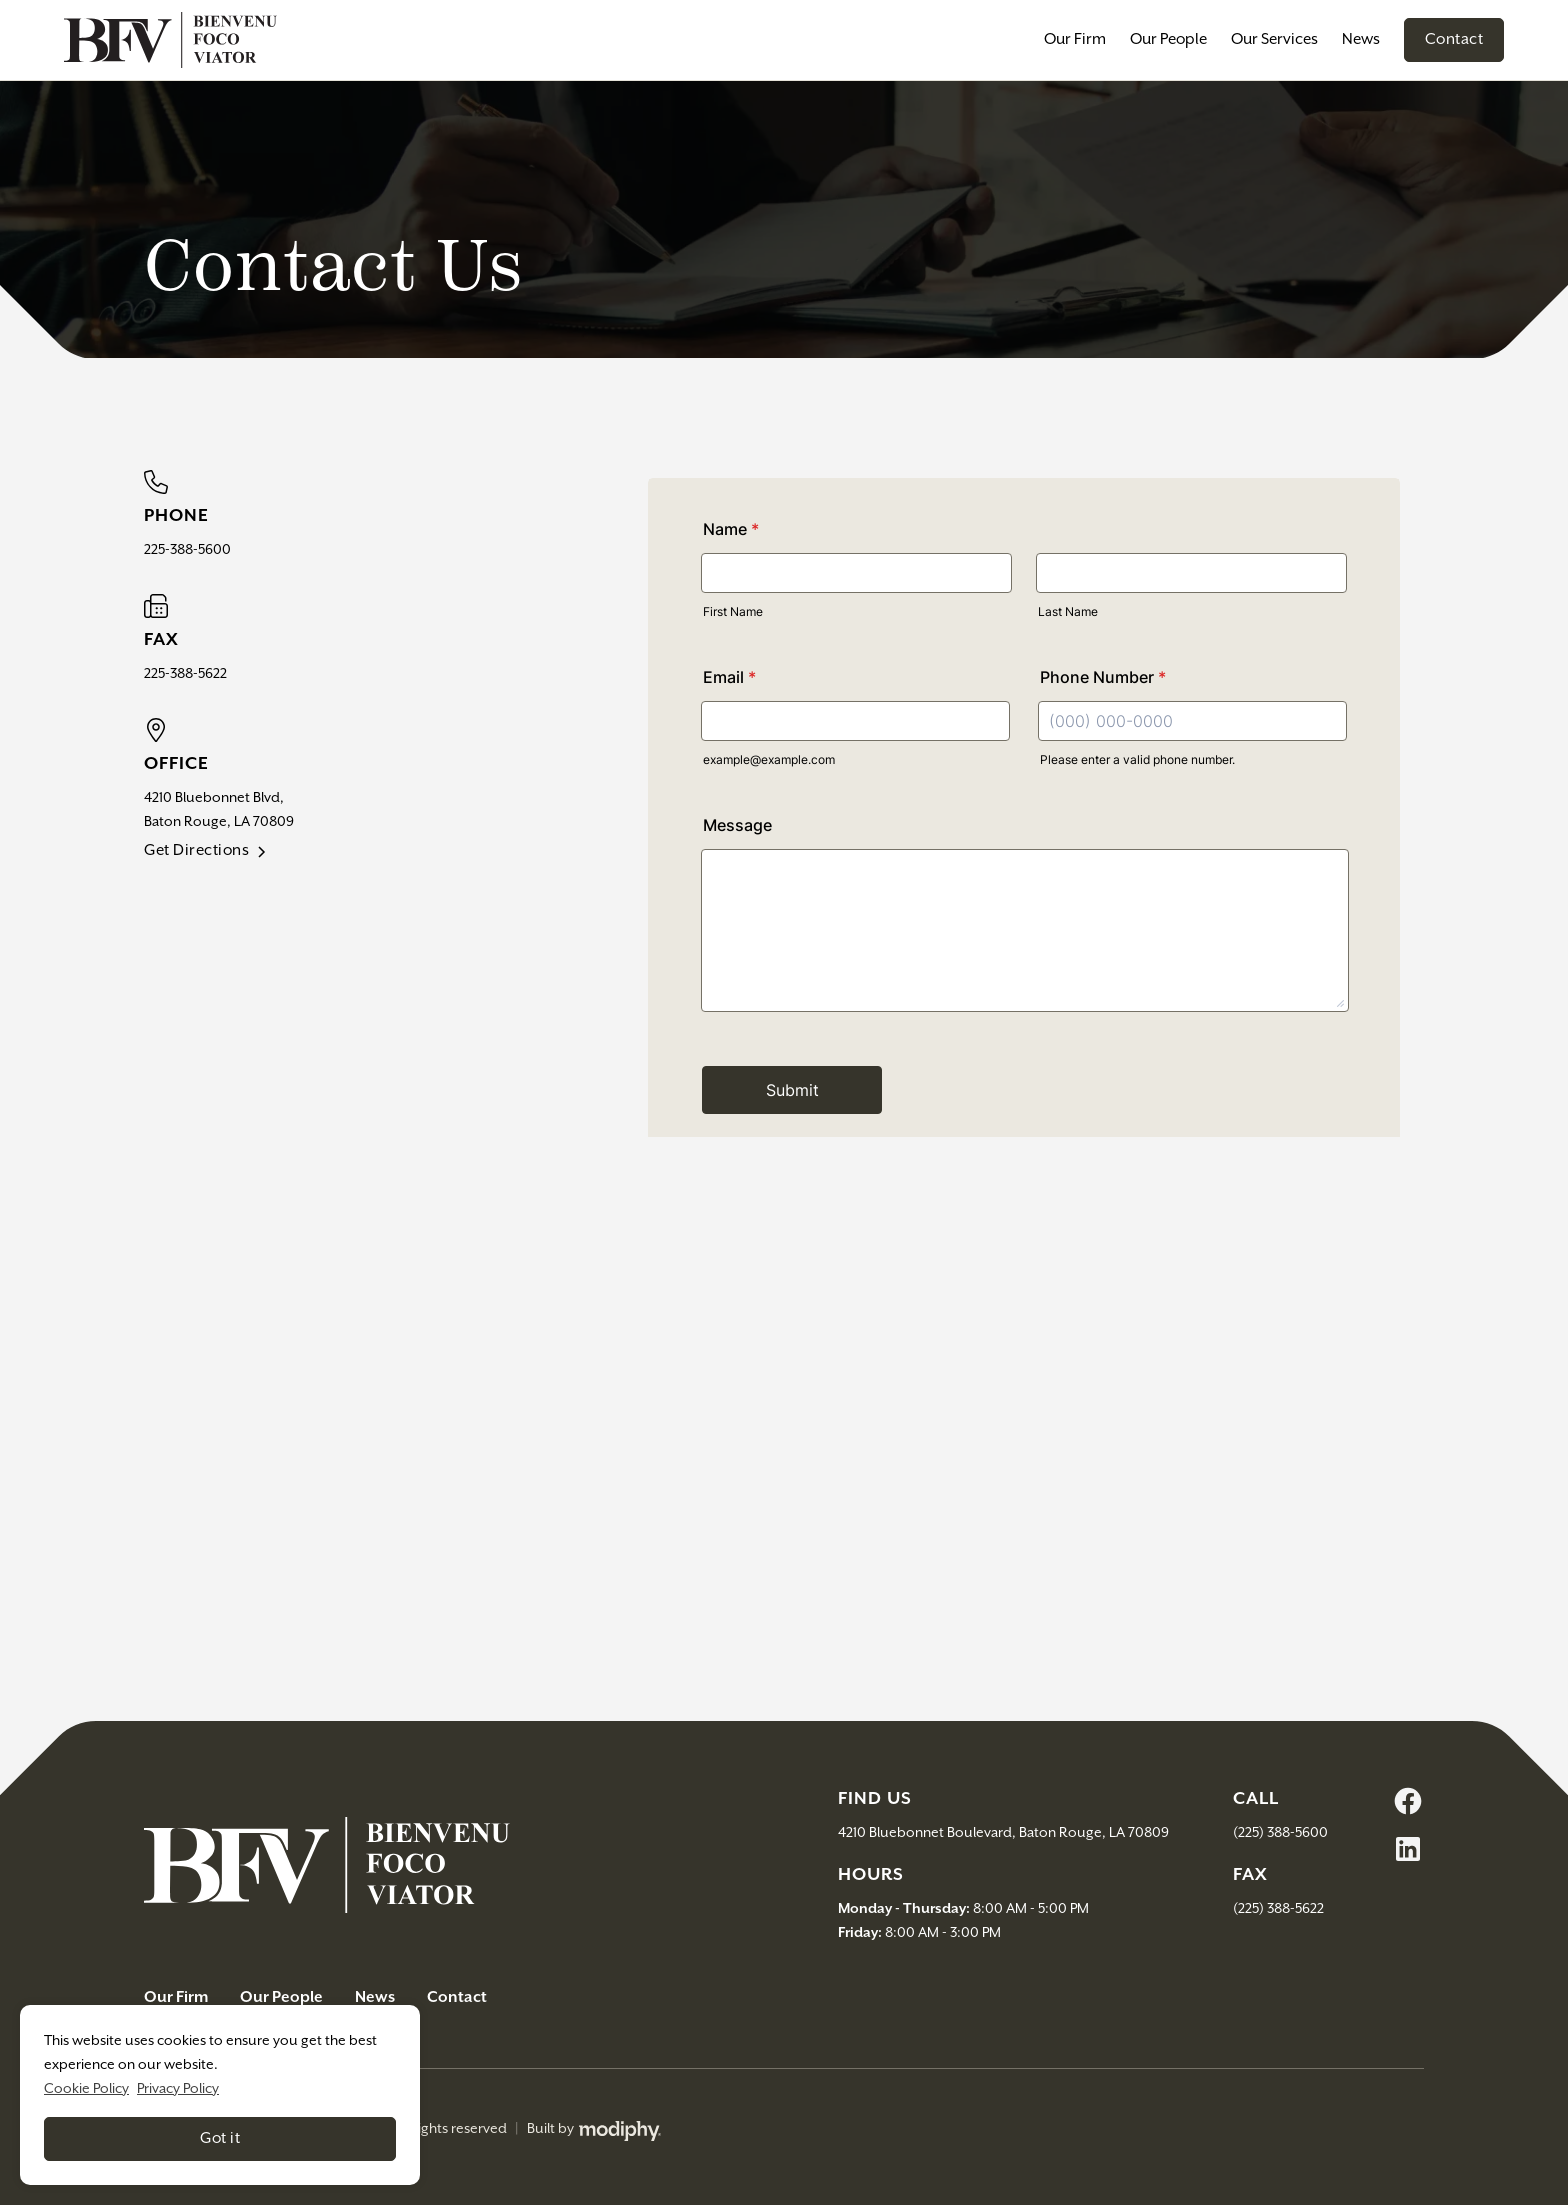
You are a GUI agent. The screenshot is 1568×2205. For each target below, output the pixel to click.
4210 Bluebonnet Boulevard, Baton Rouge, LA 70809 (1003, 1833)
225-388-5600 (187, 550)
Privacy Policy (178, 2089)
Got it (220, 2138)
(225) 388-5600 (1280, 1833)
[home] (170, 40)
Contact (1454, 39)
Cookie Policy (86, 2089)
